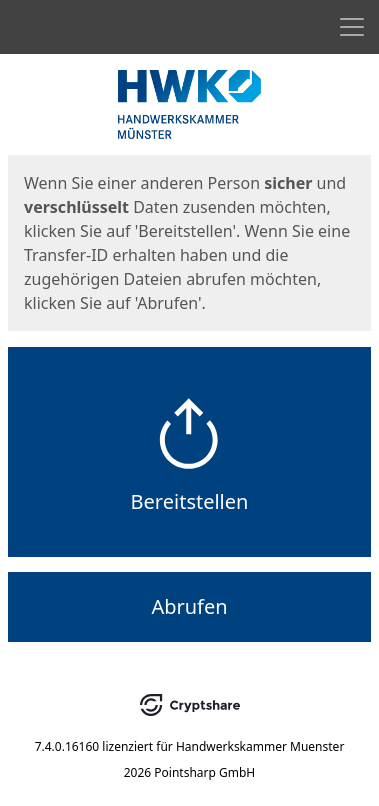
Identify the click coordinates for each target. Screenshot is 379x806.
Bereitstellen (190, 501)
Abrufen (189, 606)
